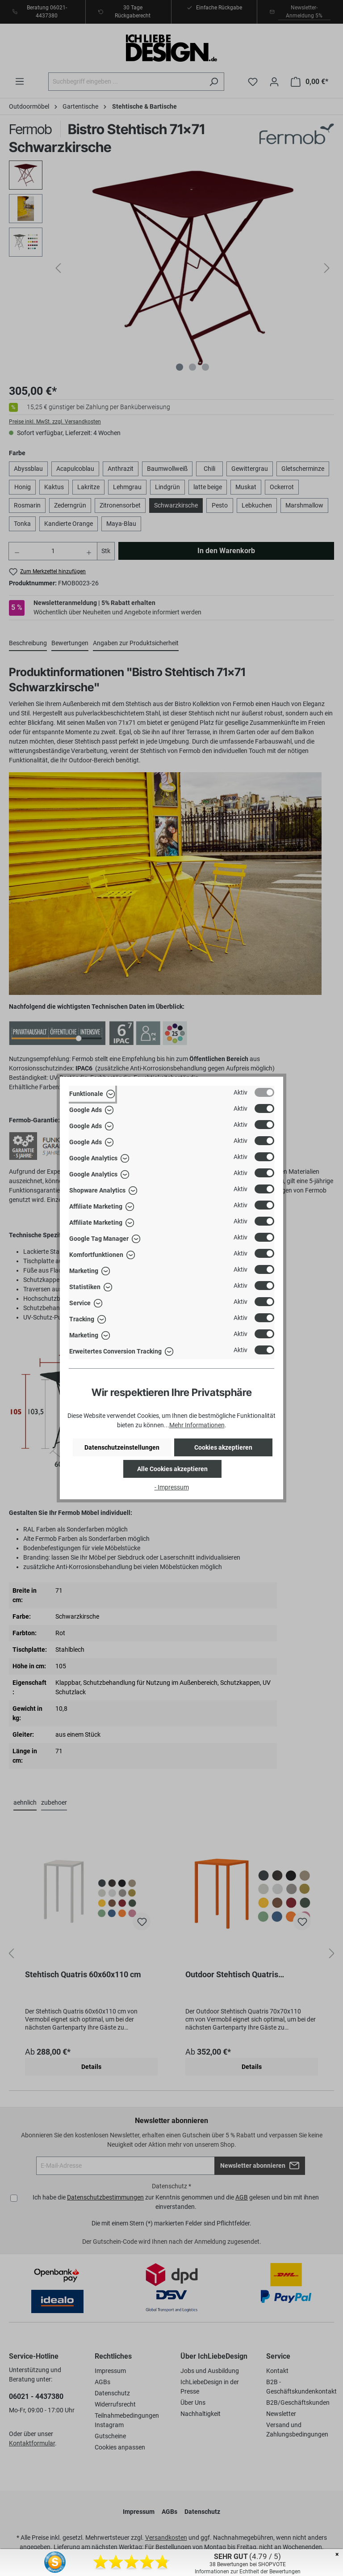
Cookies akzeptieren (223, 1447)
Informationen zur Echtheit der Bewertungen (248, 2571)
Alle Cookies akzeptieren (172, 1468)
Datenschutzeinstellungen (121, 1447)
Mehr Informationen (197, 1425)
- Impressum (172, 1487)
